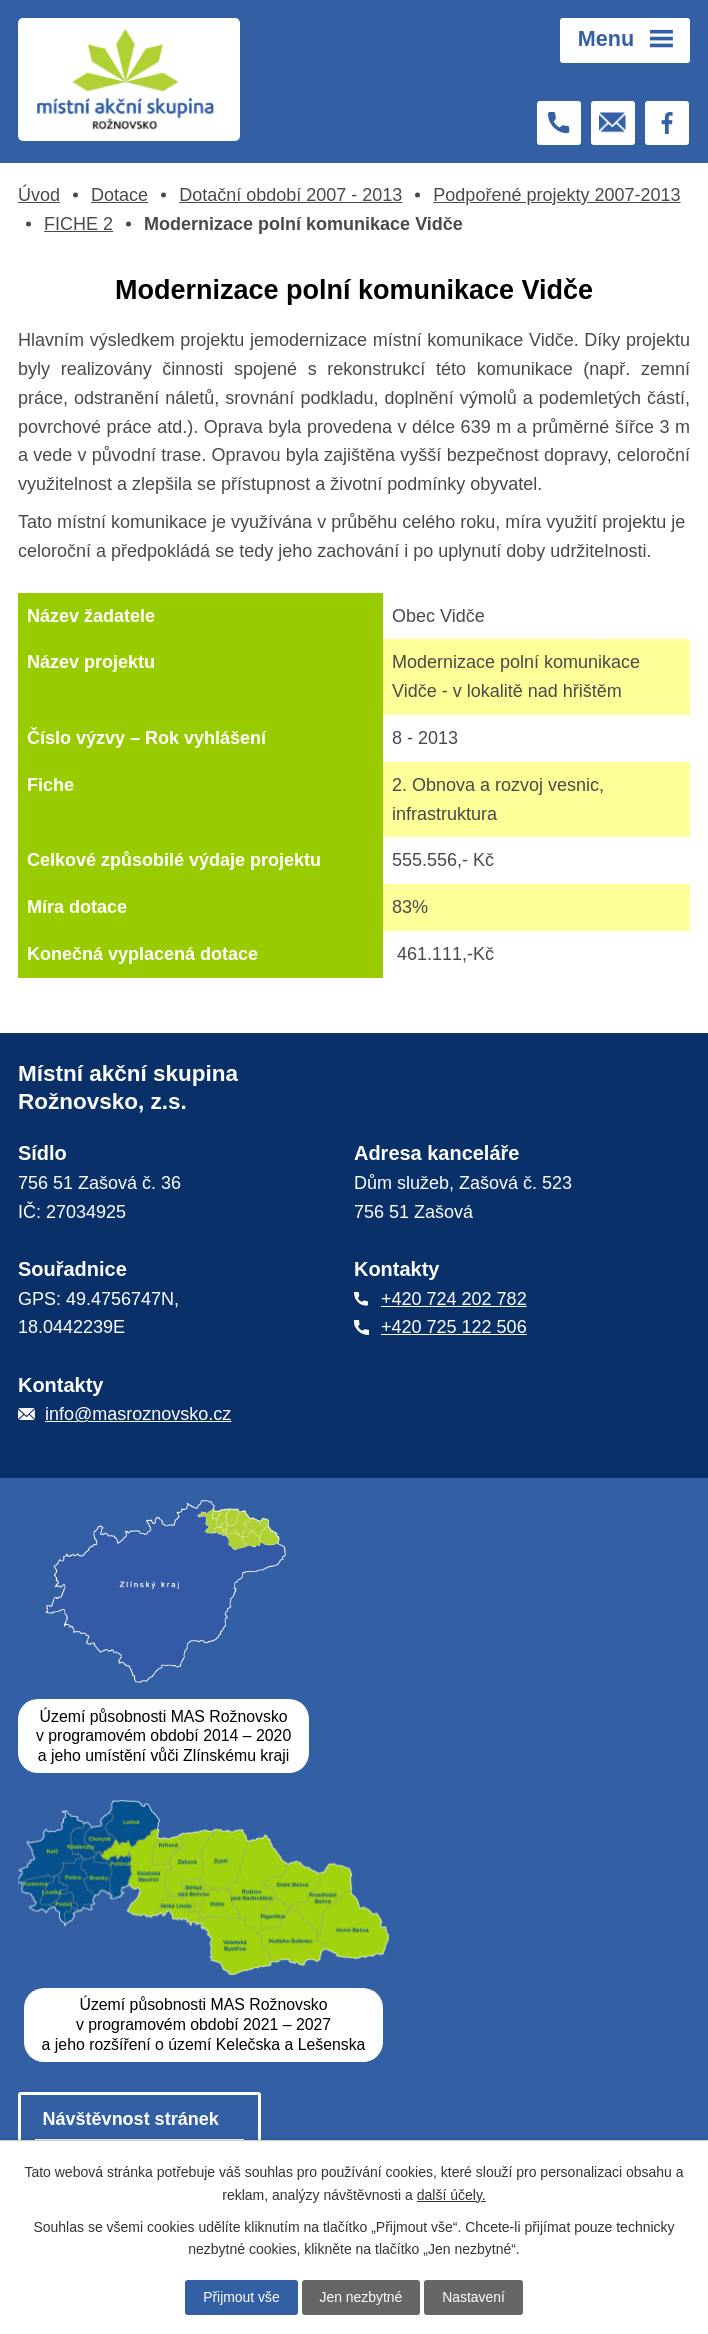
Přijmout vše (240, 2297)
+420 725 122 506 (454, 1328)
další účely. (451, 2194)
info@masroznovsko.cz (138, 1415)
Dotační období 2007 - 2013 (290, 195)
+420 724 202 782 (454, 1299)
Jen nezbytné (360, 2297)
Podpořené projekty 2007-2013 (556, 195)
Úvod (39, 195)
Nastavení (474, 2297)
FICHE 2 (78, 224)
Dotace (119, 195)
